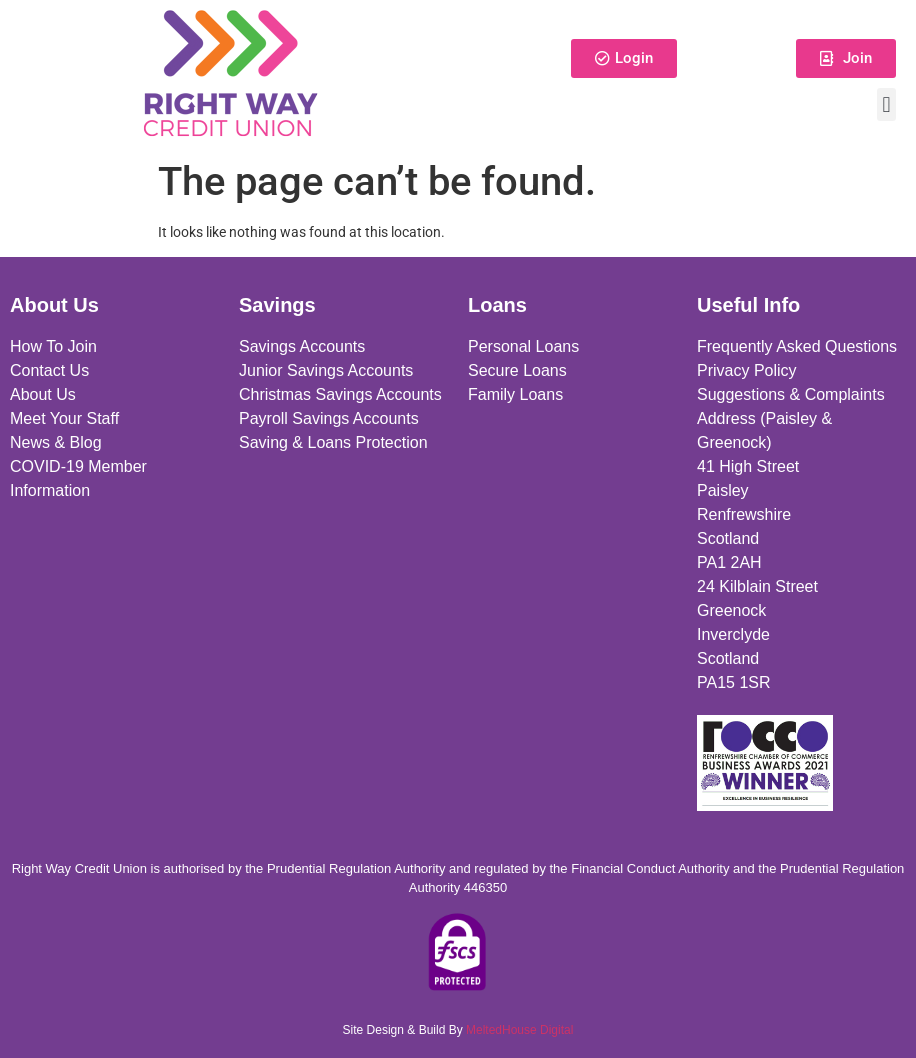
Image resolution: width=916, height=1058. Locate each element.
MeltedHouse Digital (519, 1030)
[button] (886, 104)
